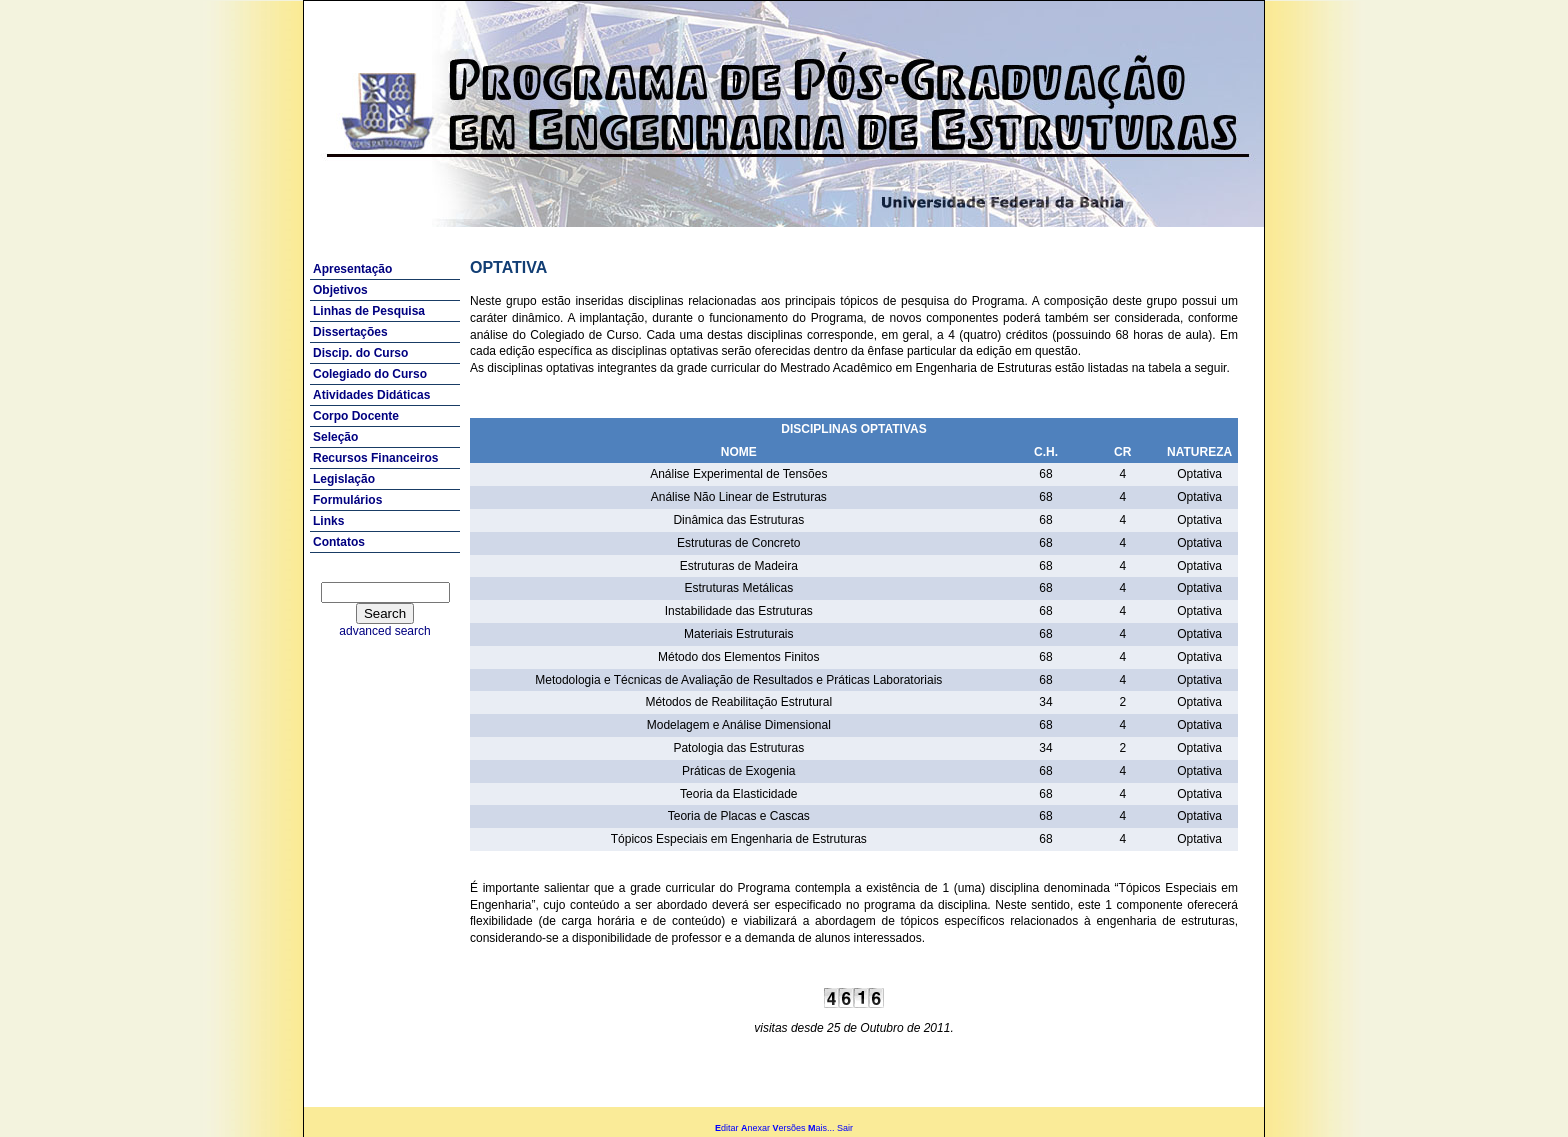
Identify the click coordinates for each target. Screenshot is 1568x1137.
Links (328, 521)
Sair (845, 1128)
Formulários (347, 500)
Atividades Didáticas (371, 395)
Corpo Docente (356, 416)
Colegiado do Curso (370, 374)
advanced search (384, 631)
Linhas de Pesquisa (369, 311)
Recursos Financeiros (375, 458)
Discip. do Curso (360, 353)
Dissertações (350, 332)
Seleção (335, 437)
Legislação (344, 479)
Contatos (339, 542)
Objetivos (340, 290)
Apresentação (352, 269)
